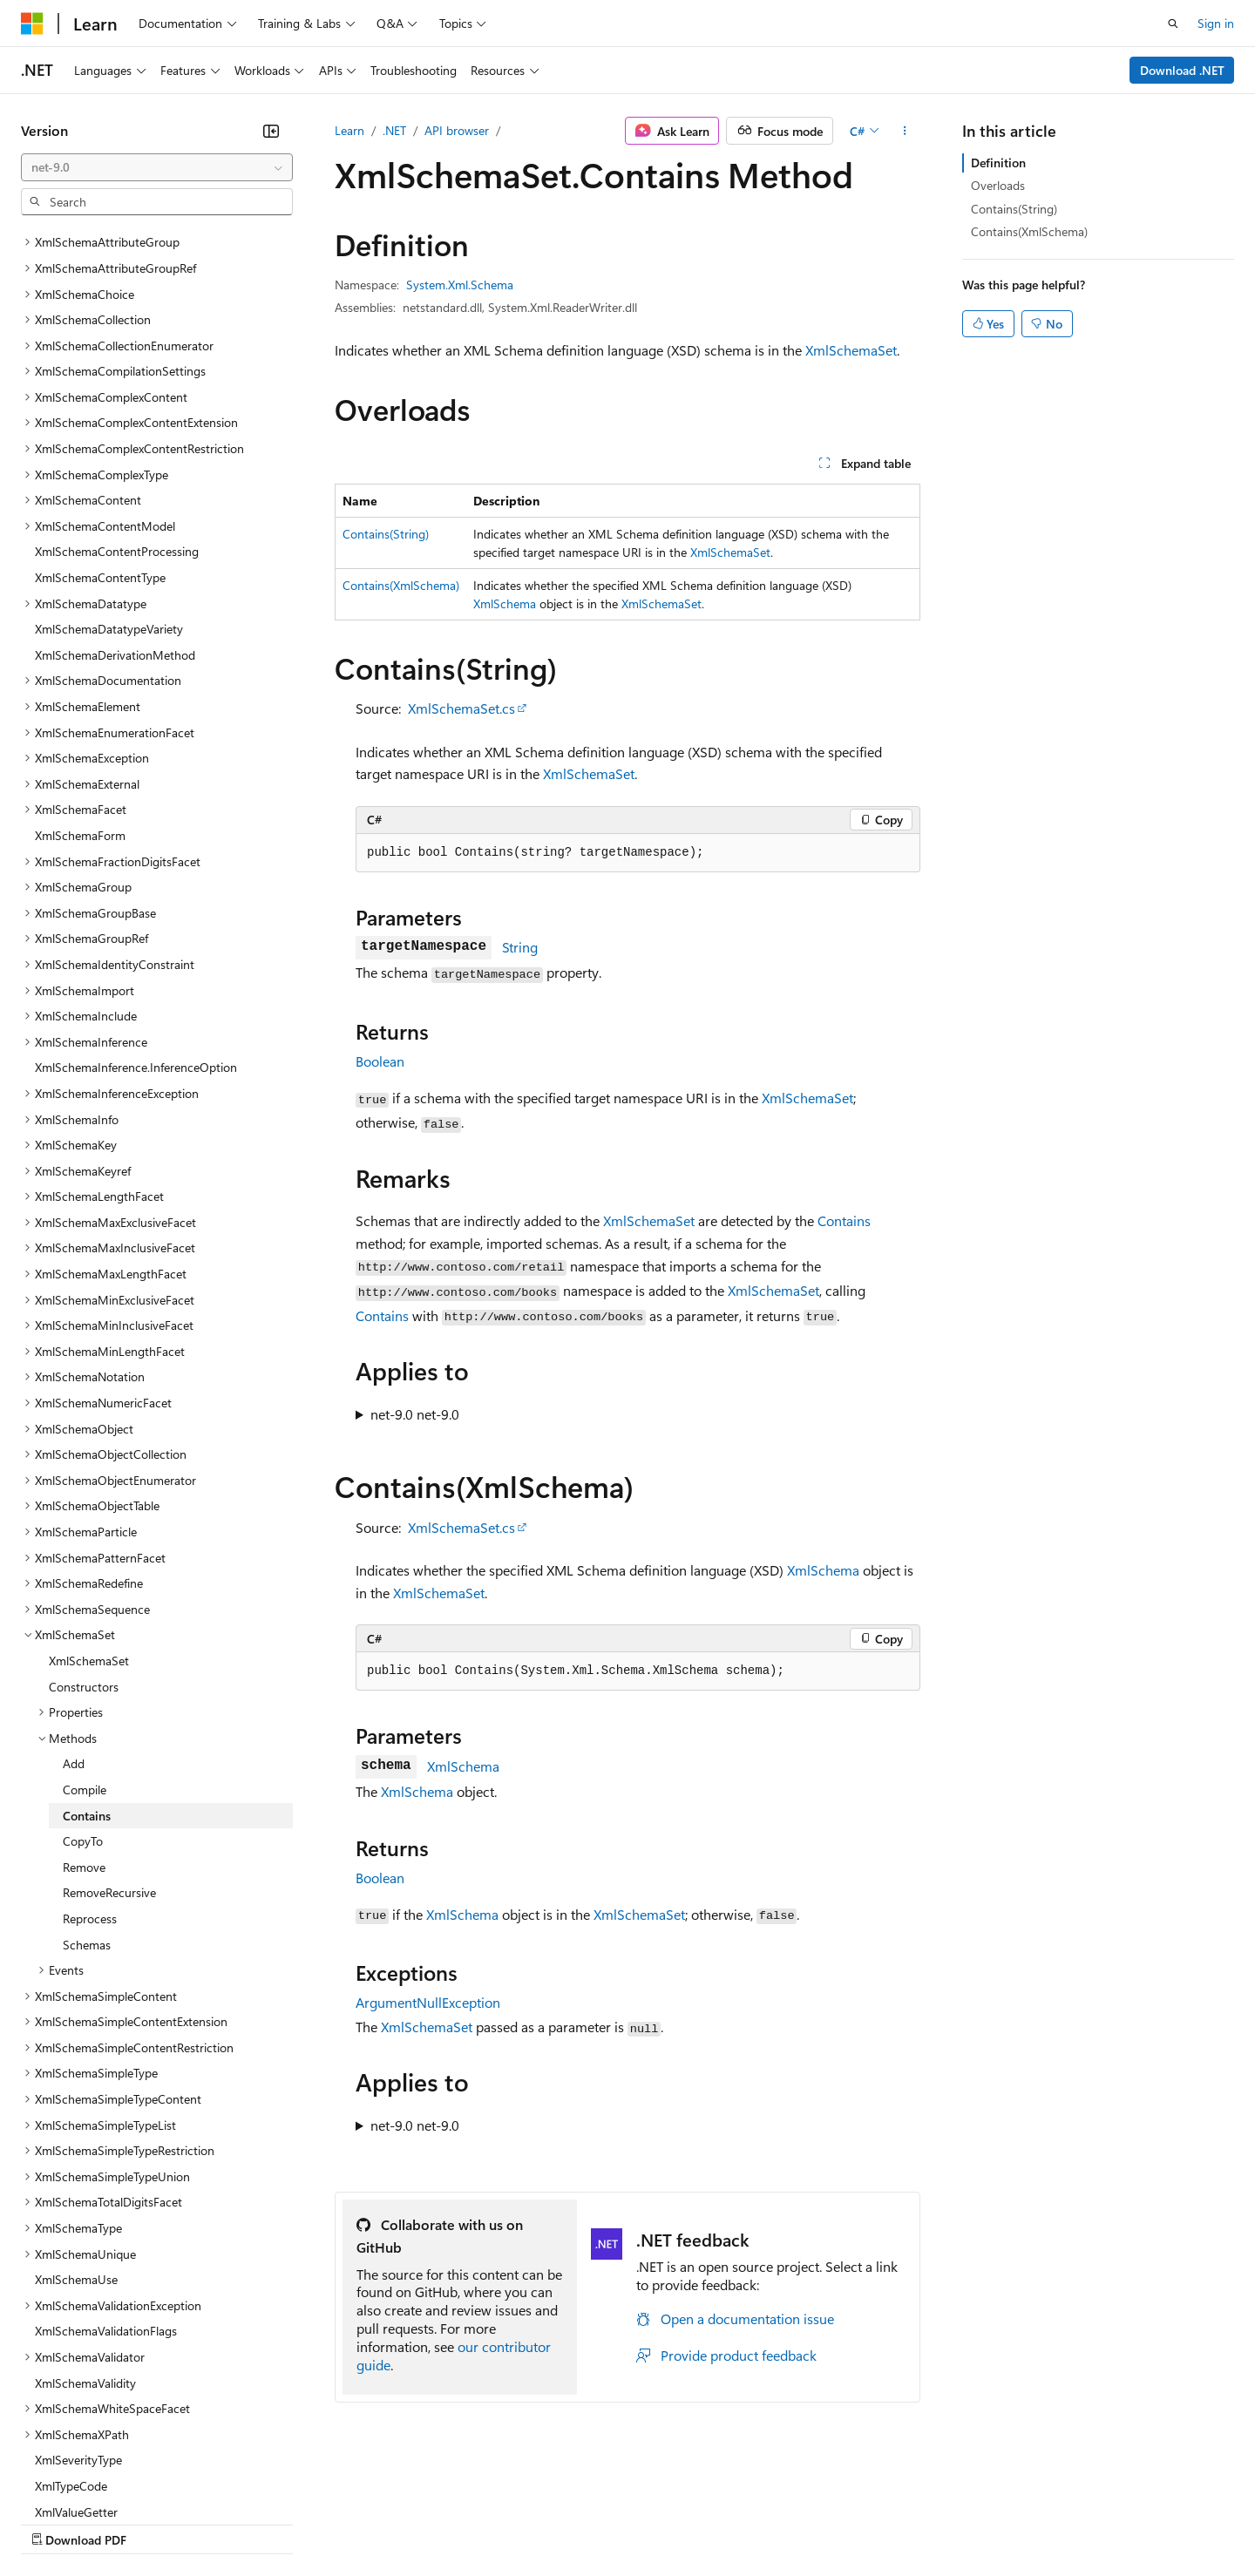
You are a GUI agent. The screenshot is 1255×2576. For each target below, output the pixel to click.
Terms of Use (636, 2522)
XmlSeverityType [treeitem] (78, 2308)
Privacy (381, 2522)
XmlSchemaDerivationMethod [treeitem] (115, 503)
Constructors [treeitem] (84, 1535)
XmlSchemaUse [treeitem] (76, 2127)
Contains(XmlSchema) (401, 585)
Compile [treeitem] (84, 1638)
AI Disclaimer (56, 2522)
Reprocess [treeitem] (90, 1767)
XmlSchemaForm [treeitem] (80, 683)
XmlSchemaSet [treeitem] (89, 1509)
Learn (349, 130)
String (520, 947)
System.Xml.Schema (459, 284)
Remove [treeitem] (84, 1715)
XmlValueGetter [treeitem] (76, 2360)
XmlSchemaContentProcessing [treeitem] (117, 399)
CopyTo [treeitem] (83, 1689)
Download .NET (1182, 70)
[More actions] (905, 131)
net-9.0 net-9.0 (414, 1414)
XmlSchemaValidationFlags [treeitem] (106, 2179)
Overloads (998, 185)
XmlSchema (504, 603)
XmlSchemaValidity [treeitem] (85, 2231)
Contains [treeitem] (87, 1664)
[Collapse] (271, 130)
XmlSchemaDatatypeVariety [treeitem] (109, 477)
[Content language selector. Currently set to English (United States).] (100, 2481)
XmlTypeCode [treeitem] (71, 2334)
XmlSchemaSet (851, 350)
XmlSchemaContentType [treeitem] (100, 425)
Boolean (380, 1061)
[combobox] (157, 167)
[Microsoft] (32, 23)
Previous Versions (158, 2522)
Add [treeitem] (74, 1611)
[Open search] (1173, 23)
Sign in (1215, 23)
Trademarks (722, 2522)
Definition (998, 162)
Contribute (312, 2522)
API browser (456, 130)
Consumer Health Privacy (500, 2522)
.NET (394, 130)
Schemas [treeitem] (87, 1793)
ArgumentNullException (428, 2002)
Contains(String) (386, 533)
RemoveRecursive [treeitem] (109, 1740)
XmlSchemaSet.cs (461, 708)
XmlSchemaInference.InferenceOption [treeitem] (136, 915)
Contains (844, 1220)
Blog (237, 2522)
